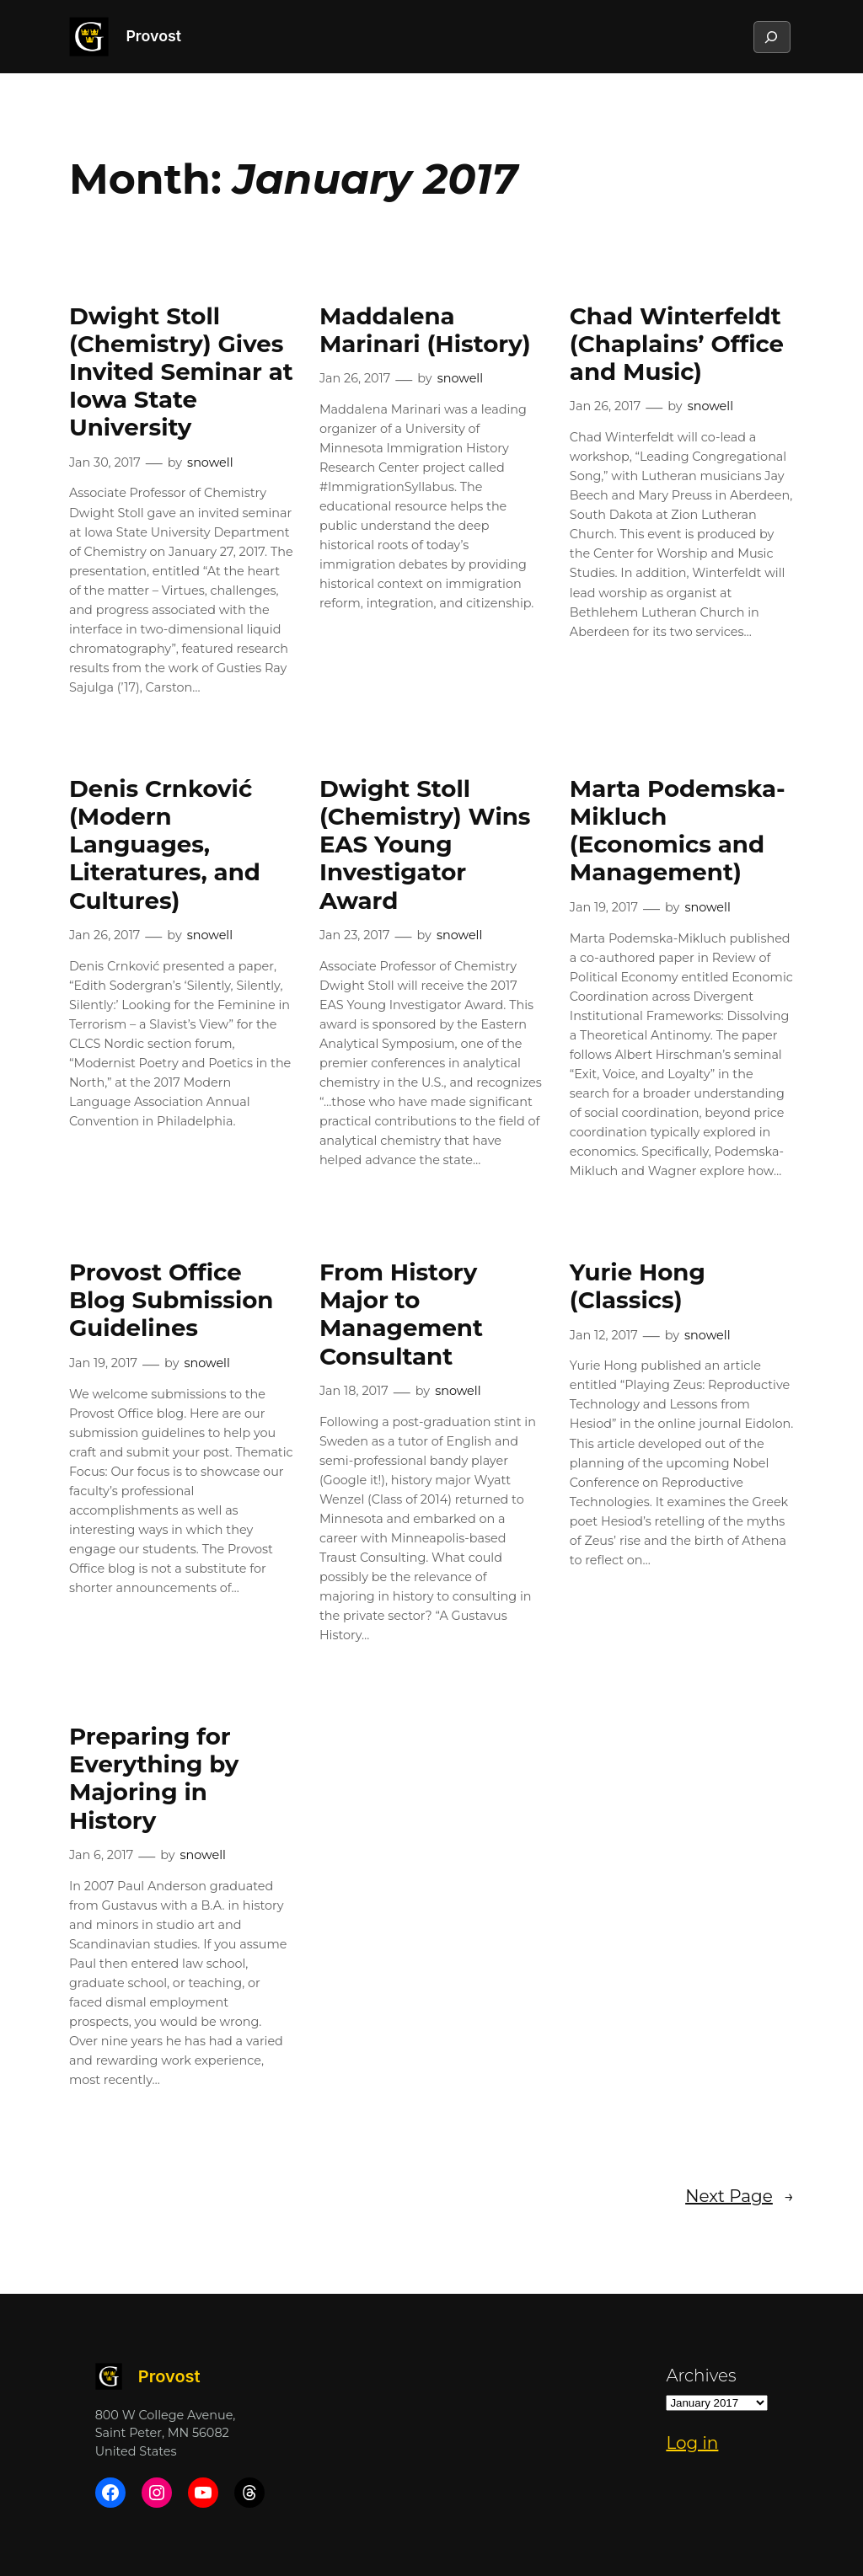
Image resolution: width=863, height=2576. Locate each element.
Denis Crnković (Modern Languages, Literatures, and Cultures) (164, 845)
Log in (692, 2443)
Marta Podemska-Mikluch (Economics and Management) (677, 830)
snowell (210, 462)
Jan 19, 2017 (604, 907)
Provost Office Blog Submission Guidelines (171, 1300)
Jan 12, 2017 (604, 1335)
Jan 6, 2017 (101, 1855)
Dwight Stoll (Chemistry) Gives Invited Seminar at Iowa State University (181, 372)
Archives (701, 2375)
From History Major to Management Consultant (401, 1314)
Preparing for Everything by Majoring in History (154, 1778)
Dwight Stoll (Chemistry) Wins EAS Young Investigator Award (425, 845)
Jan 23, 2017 (354, 935)
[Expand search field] (771, 37)
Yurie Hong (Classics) (637, 1286)
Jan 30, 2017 (105, 462)
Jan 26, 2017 (354, 378)
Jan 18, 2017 (354, 1390)
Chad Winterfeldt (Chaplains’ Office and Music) (677, 344)
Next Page (739, 2196)
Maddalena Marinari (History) (425, 330)
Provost (153, 36)
